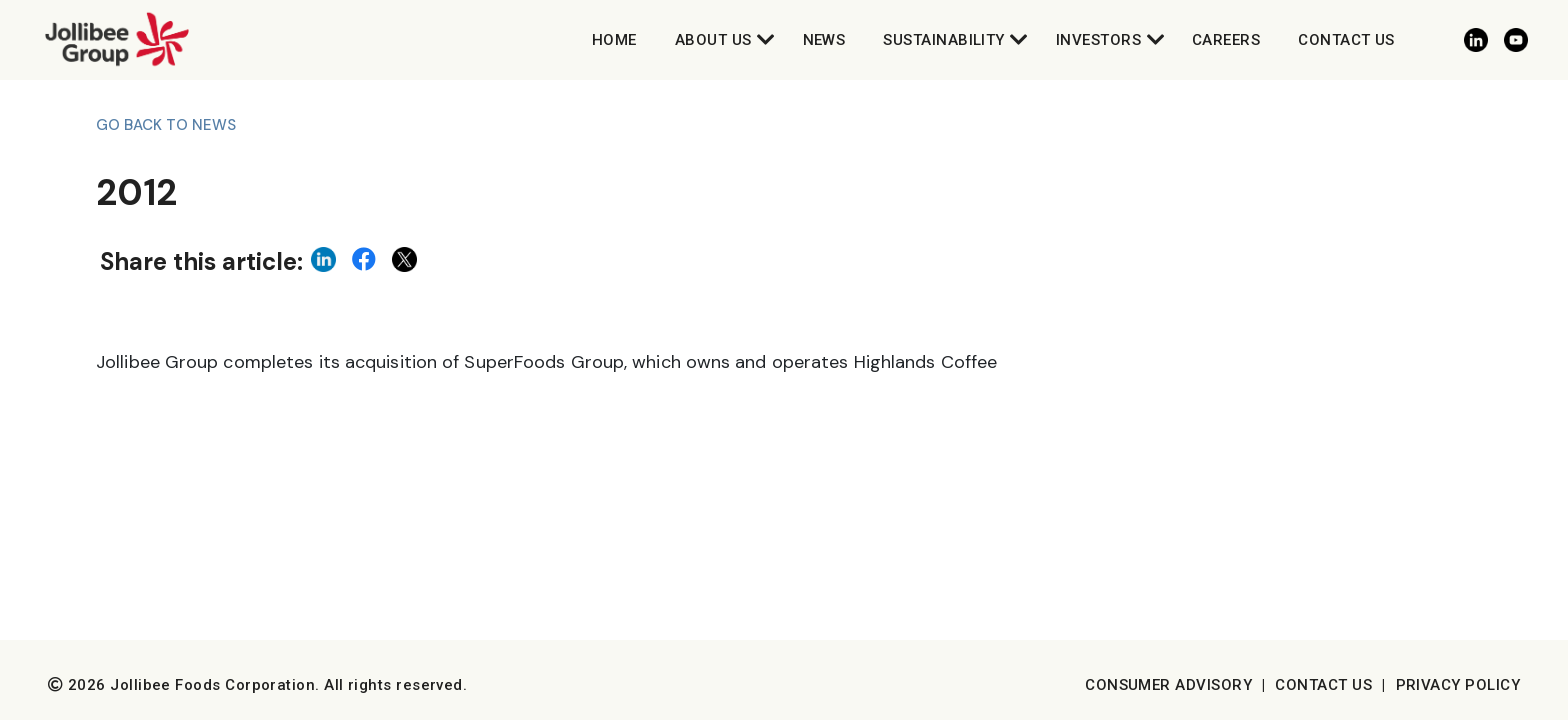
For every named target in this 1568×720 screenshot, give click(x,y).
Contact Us (1346, 40)
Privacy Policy (1458, 685)
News (824, 40)
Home (614, 40)
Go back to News (166, 125)
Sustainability (943, 40)
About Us (713, 40)
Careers (1226, 40)
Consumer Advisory (1168, 685)
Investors (1098, 40)
